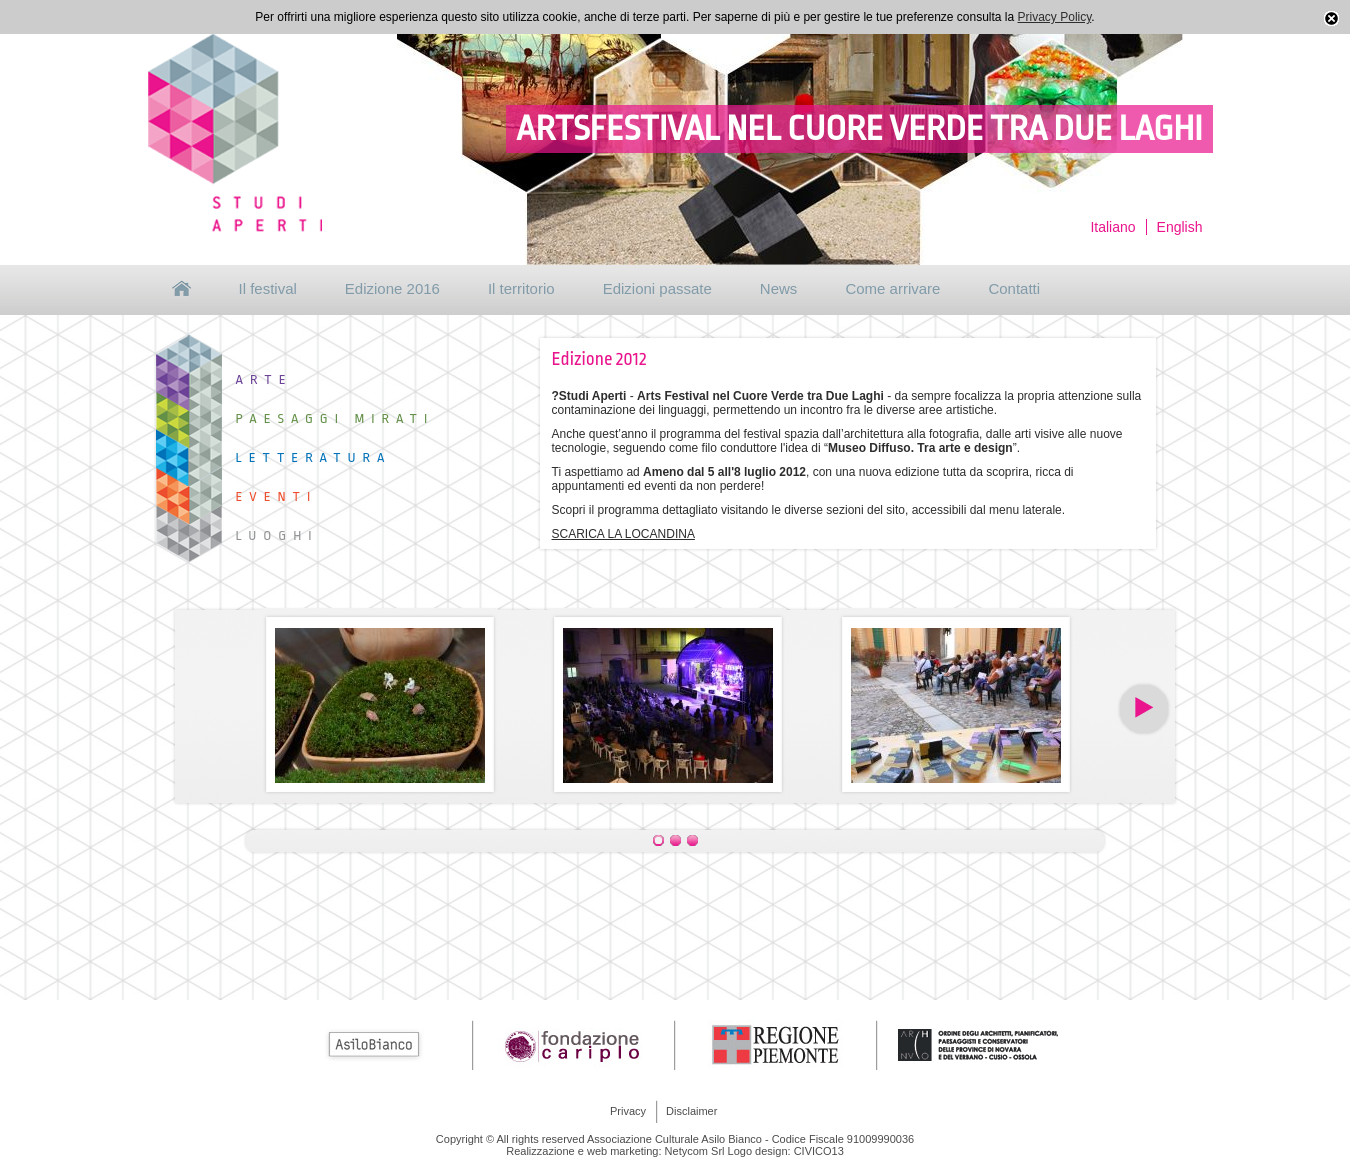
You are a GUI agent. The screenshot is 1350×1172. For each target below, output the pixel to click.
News (779, 288)
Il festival (268, 288)
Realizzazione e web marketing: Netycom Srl (615, 1151)
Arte (264, 379)
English (1180, 227)
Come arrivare (892, 288)
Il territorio (521, 288)
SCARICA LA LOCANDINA (623, 534)
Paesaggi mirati (335, 418)
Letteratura (314, 457)
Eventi (277, 496)
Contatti (1014, 288)
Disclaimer (691, 1111)
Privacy (628, 1111)
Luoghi (277, 535)
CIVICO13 (819, 1151)
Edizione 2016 (392, 288)
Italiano (1112, 227)
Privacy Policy (1055, 17)
